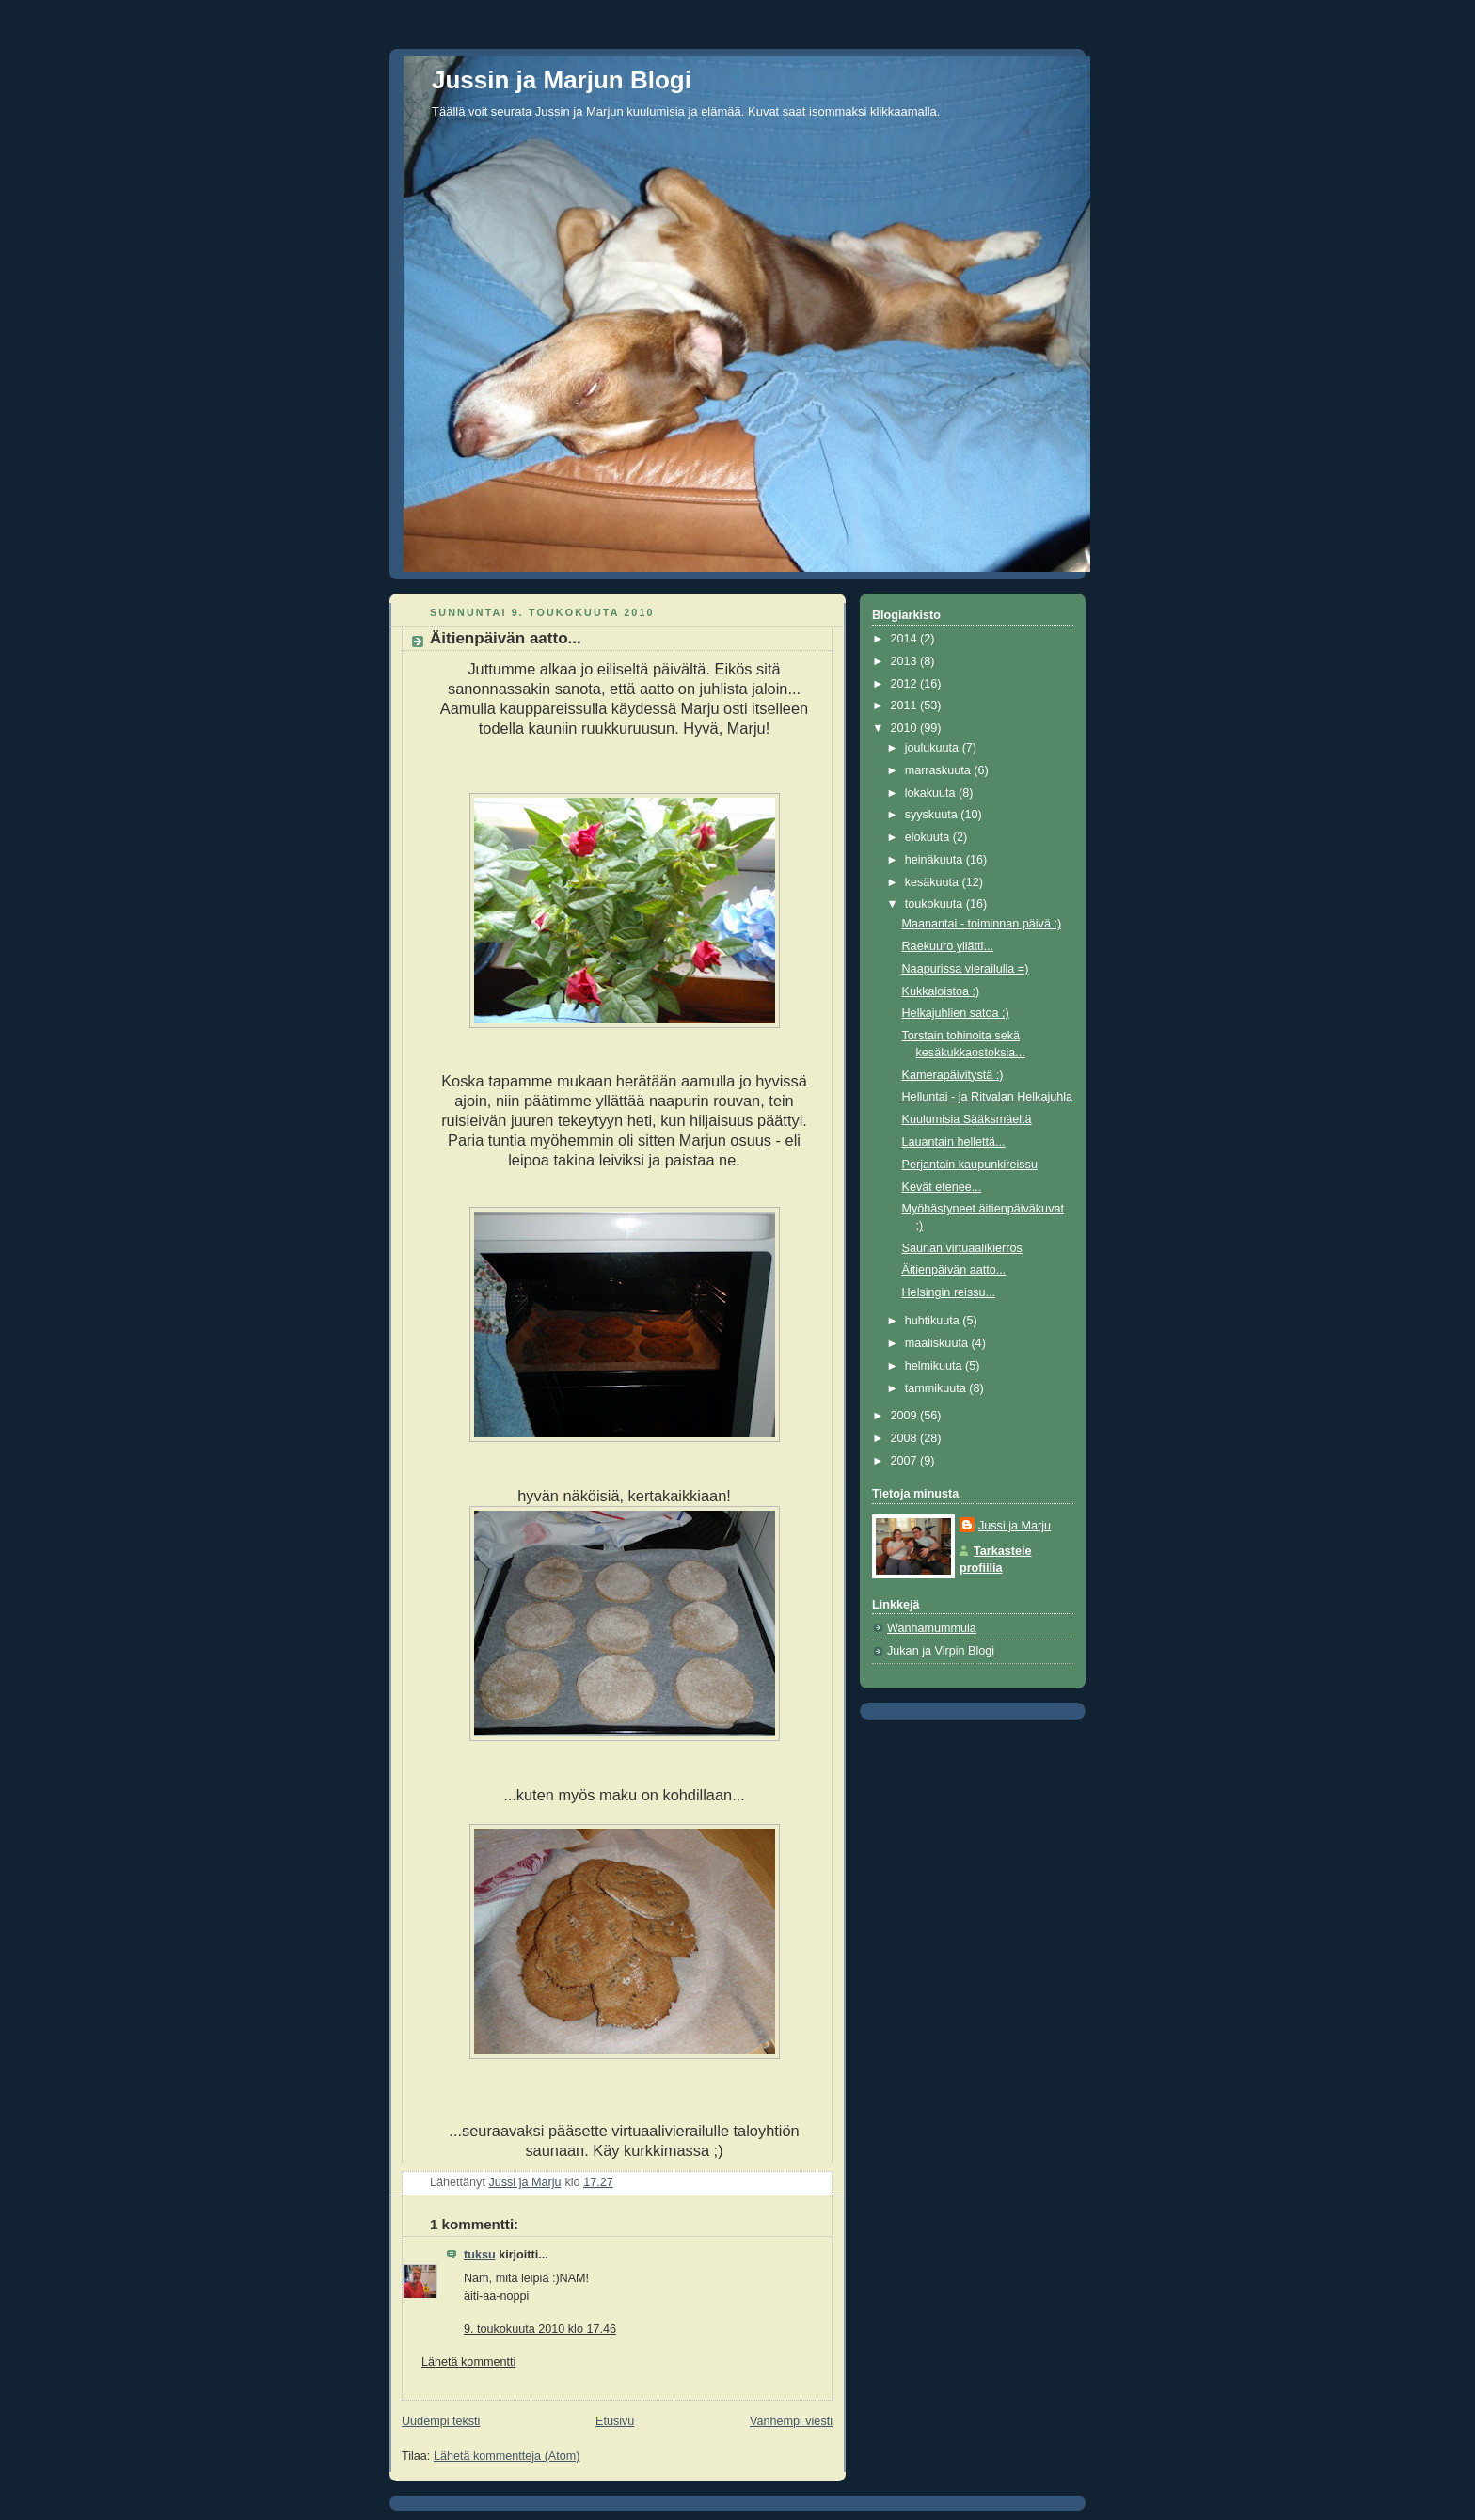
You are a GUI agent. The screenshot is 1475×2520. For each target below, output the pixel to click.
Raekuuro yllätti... (947, 946)
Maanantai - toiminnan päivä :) (982, 923)
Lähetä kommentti (468, 2362)
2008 (906, 1438)
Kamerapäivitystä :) (953, 1075)
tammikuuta (937, 1388)
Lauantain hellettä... (954, 1142)
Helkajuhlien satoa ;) (955, 1013)
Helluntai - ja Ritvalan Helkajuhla (987, 1096)
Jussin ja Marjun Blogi (561, 80)
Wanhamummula (931, 1628)
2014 (906, 638)
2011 (906, 705)
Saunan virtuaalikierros (962, 1248)
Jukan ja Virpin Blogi (940, 1650)
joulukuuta (933, 747)
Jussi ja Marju (1014, 1525)
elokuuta (929, 837)
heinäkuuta (935, 859)
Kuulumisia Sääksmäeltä (967, 1119)
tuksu (480, 2254)
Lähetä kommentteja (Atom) (507, 2456)
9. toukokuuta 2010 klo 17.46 (540, 2329)
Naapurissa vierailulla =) (965, 968)
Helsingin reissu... (949, 1292)
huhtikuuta (934, 1320)
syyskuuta (933, 814)
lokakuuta (932, 793)
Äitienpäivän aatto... (954, 1269)
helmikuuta (935, 1365)
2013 (906, 661)
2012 (906, 683)
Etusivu (614, 2421)
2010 (906, 728)
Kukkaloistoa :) (941, 991)
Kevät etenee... (942, 1187)
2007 (906, 1460)
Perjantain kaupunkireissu (970, 1164)
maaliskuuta (938, 1343)
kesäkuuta (933, 882)
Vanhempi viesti (791, 2421)
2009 (906, 1415)
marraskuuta (940, 770)
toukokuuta (935, 904)
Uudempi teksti (441, 2421)
